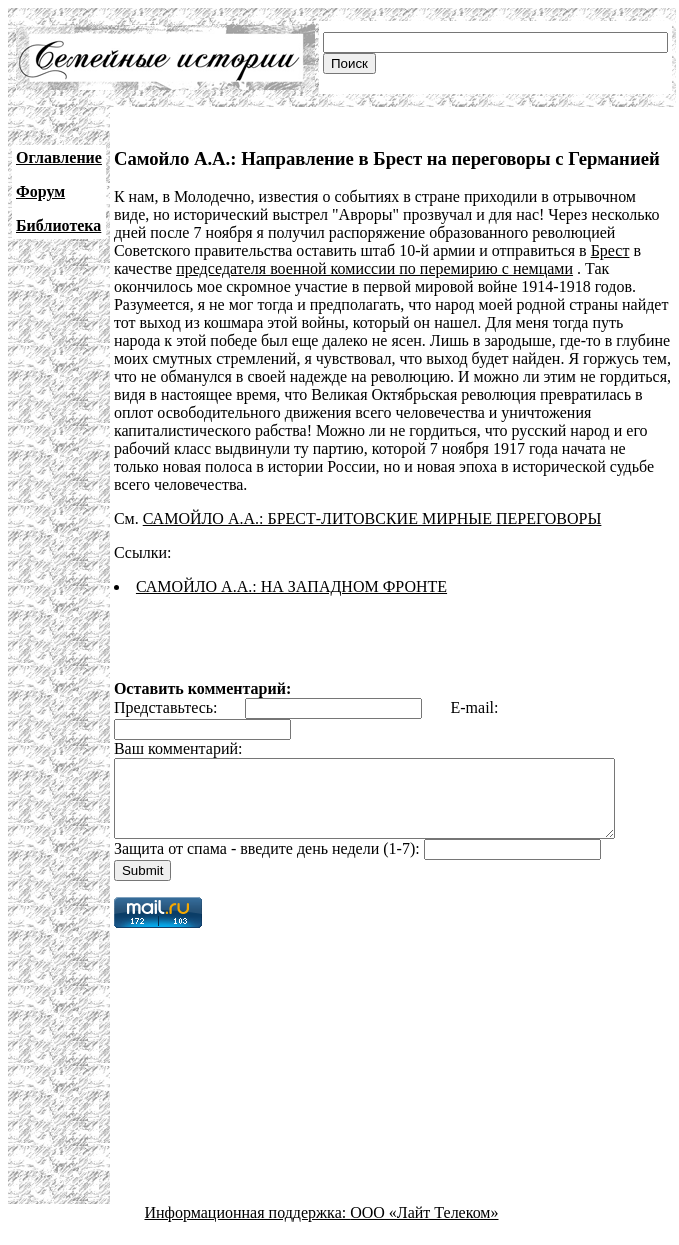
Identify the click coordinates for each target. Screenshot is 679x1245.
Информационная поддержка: (248, 1227)
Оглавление (59, 157)
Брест (610, 250)
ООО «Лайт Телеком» (424, 1227)
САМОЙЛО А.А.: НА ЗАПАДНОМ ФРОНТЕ (291, 586)
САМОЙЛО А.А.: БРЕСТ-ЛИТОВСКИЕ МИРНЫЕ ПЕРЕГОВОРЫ (372, 518)
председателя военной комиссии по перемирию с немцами (374, 268)
